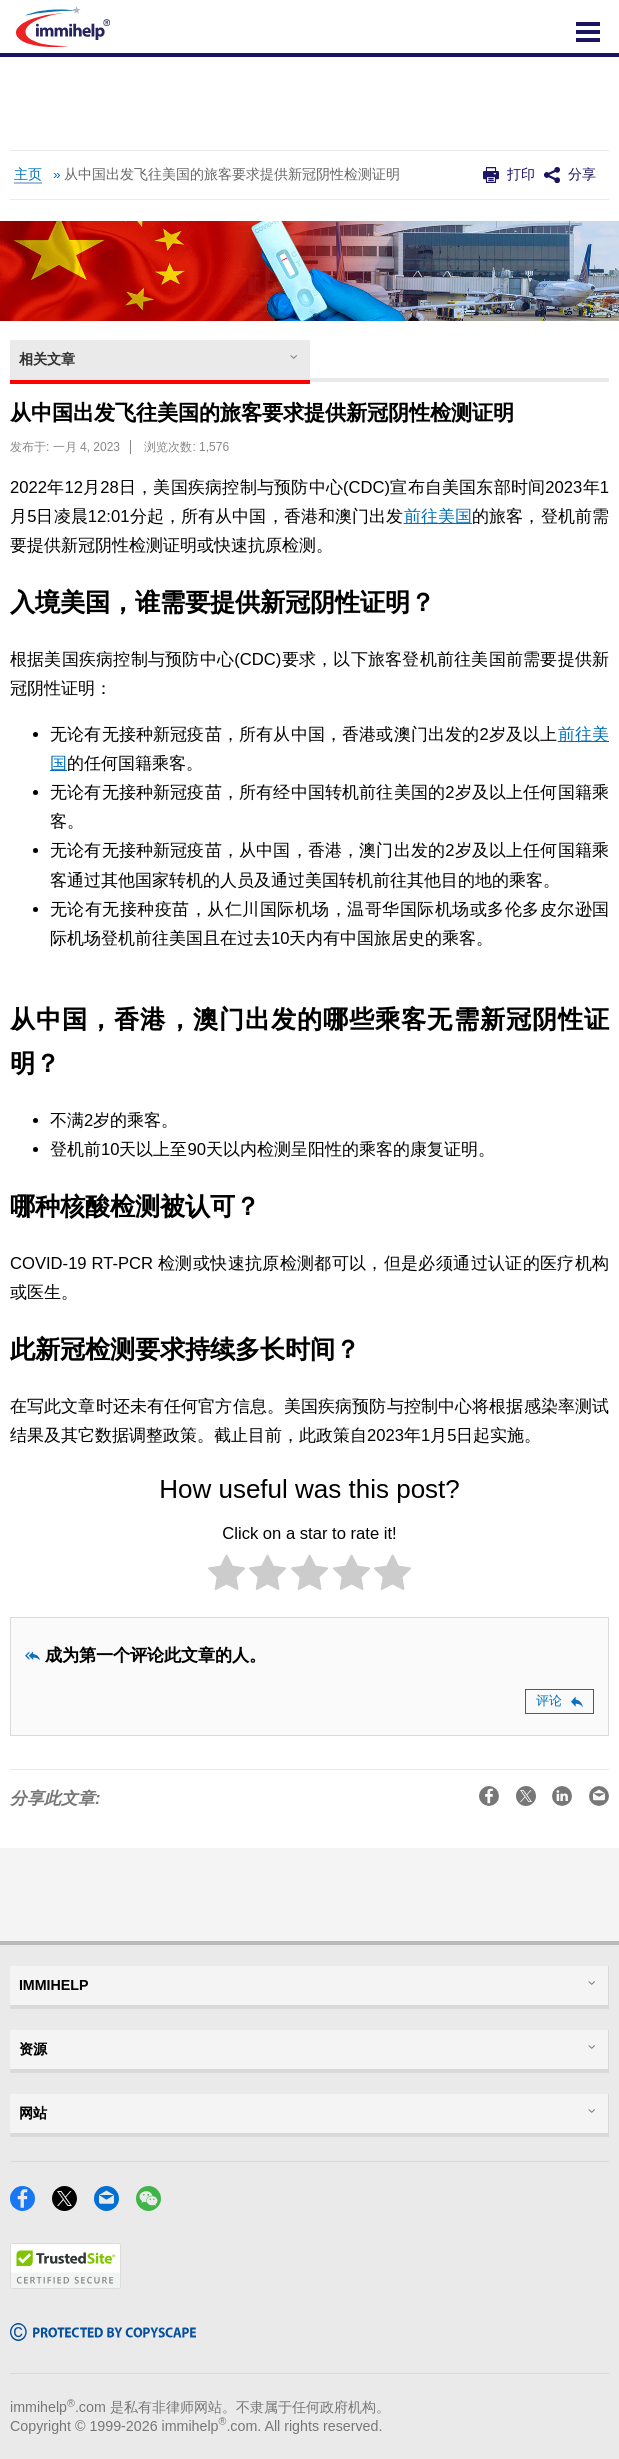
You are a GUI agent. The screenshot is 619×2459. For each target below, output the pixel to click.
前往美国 (438, 516)
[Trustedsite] (65, 2282)
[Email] (112, 2204)
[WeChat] (154, 2204)
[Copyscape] (103, 2334)
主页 (28, 174)
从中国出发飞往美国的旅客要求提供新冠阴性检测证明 (232, 174)
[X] (70, 2204)
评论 (559, 1700)
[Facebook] (28, 2204)
